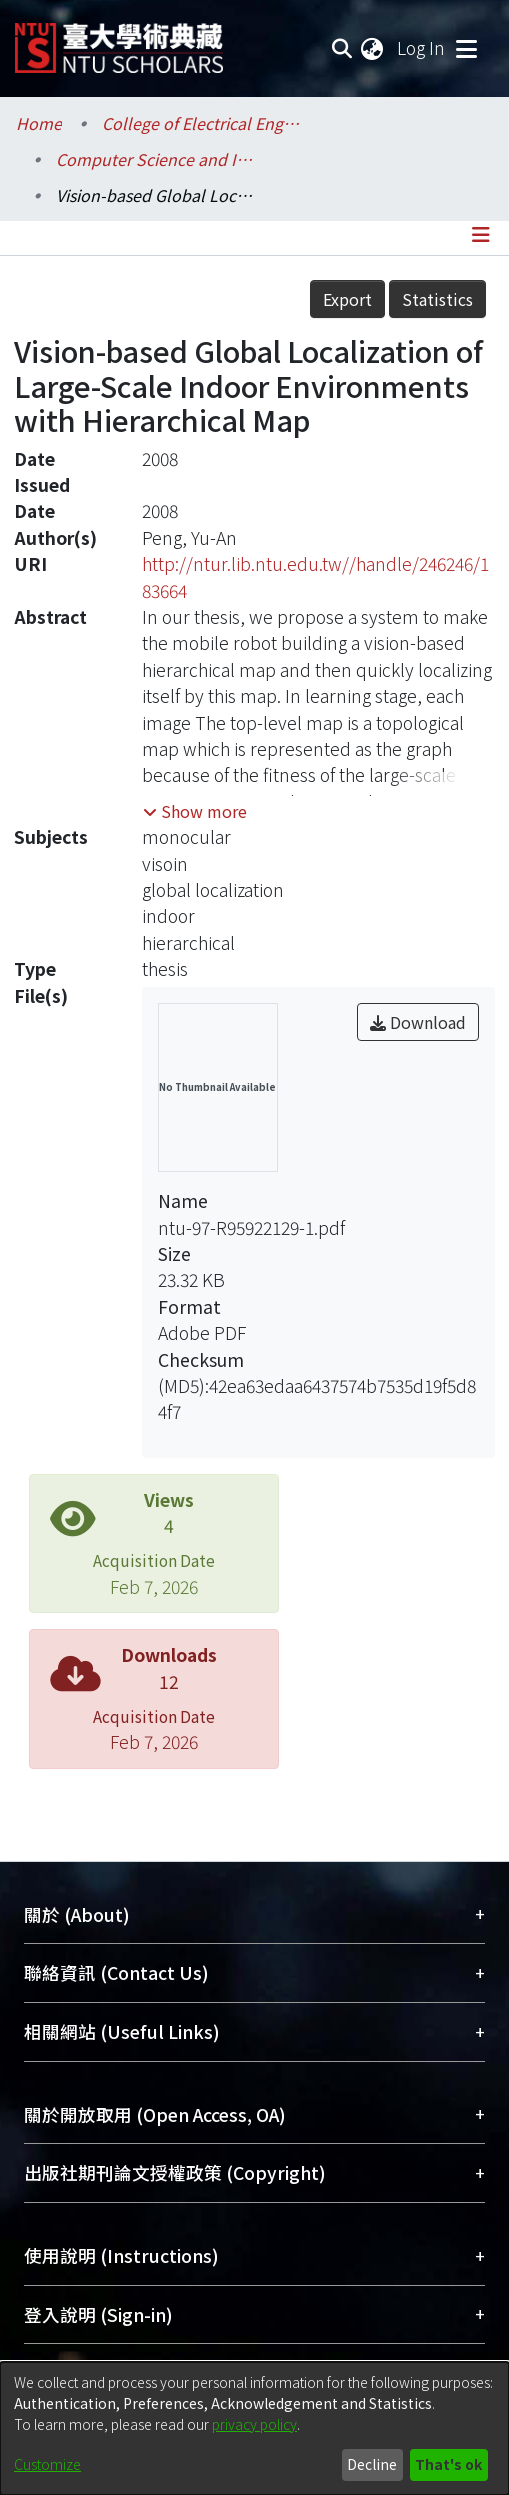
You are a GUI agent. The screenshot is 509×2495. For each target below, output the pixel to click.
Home (39, 123)
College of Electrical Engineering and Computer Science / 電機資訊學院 (202, 123)
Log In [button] (422, 47)
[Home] (119, 40)
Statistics (437, 299)
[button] (195, 811)
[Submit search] (341, 48)
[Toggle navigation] (466, 48)
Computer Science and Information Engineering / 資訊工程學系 (156, 159)
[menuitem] (373, 48)
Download (418, 1022)
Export (347, 299)
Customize (47, 2464)
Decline (372, 2464)
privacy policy (254, 2424)
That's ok (448, 2464)
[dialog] (254, 2428)
